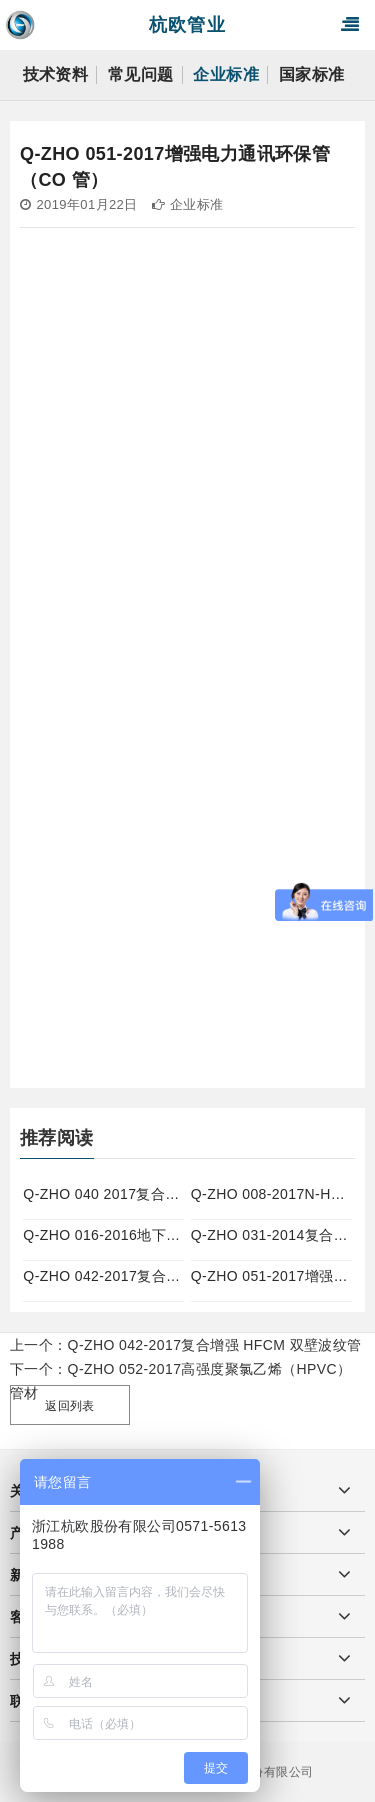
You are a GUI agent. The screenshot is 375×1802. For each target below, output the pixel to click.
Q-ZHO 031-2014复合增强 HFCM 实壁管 (271, 1235)
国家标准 (312, 74)
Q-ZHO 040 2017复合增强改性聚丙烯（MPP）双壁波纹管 (103, 1194)
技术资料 (56, 74)
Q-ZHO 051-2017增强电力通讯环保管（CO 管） (271, 1276)
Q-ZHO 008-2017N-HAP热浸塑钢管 (271, 1194)
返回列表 (70, 1406)
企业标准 (226, 74)
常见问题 (141, 74)
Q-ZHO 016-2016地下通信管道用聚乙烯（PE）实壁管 (103, 1235)
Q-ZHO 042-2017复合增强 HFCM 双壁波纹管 (103, 1276)
